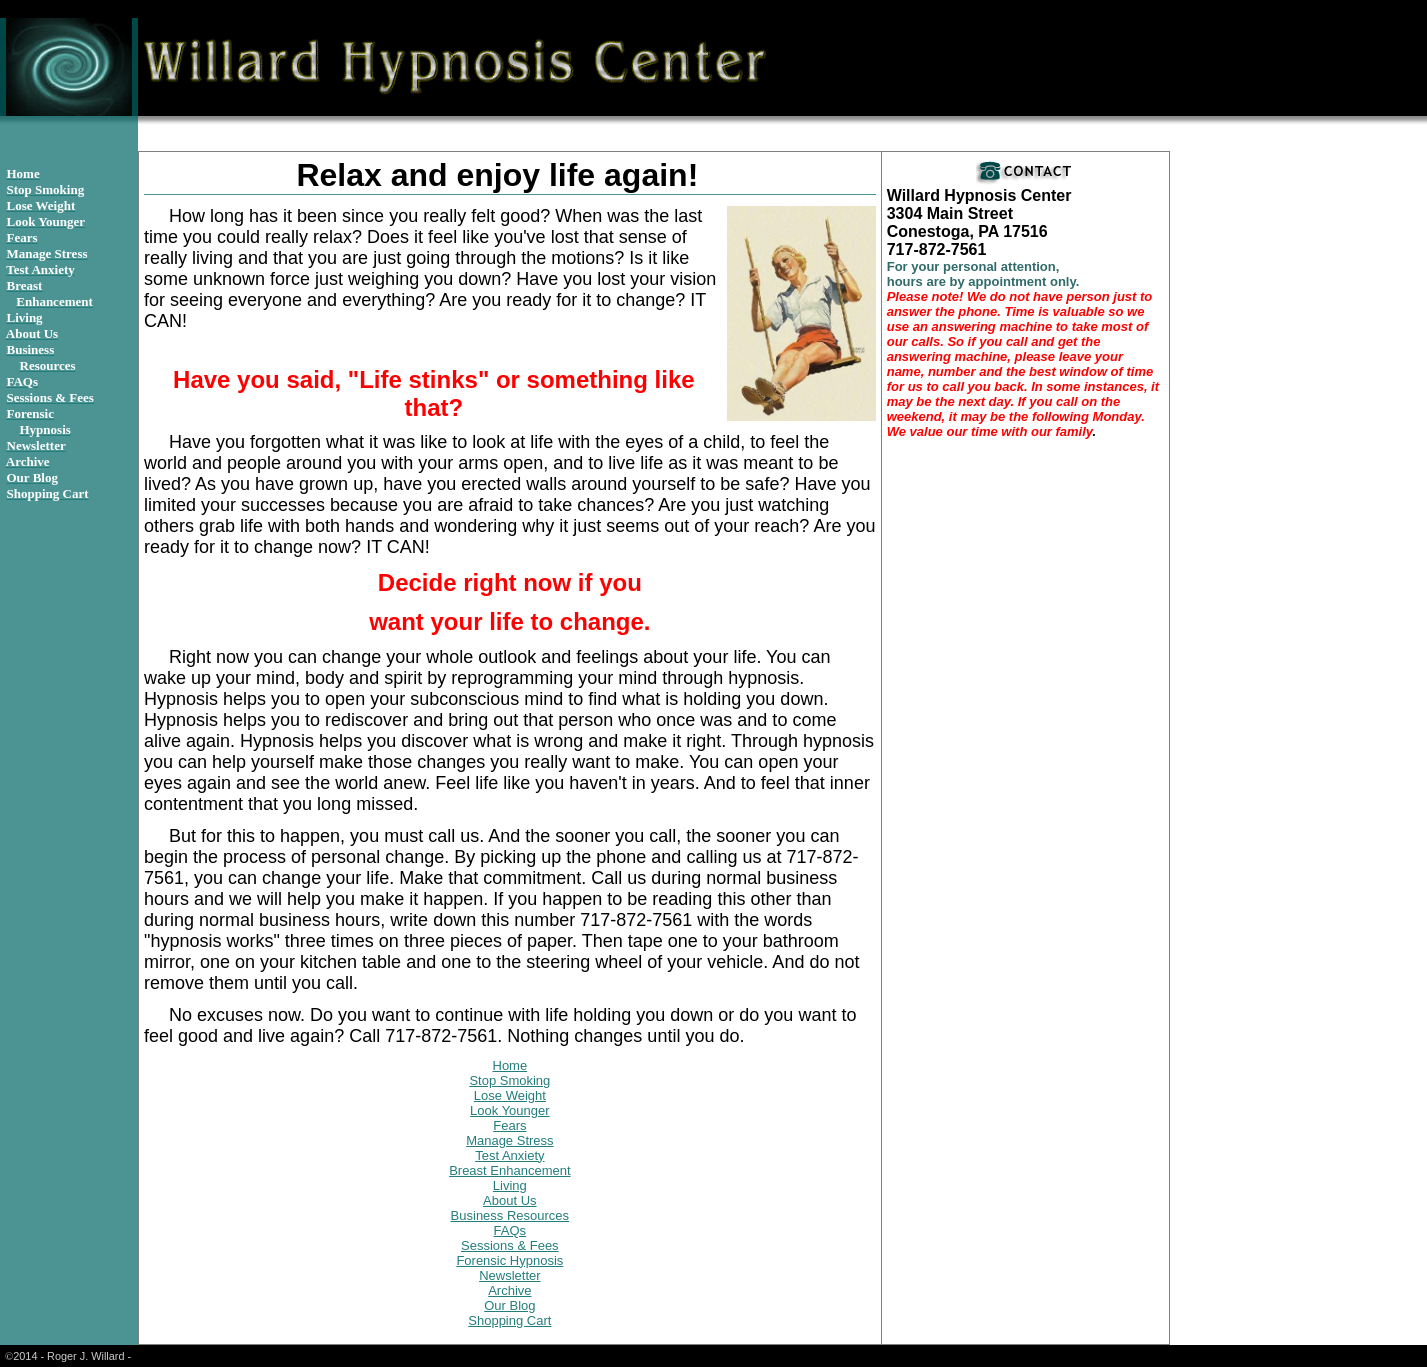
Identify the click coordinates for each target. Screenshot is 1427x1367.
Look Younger (510, 1110)
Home (510, 1065)
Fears (509, 1125)
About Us (509, 1200)
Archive (509, 1290)
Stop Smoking (509, 1080)
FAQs (510, 1230)
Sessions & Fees (510, 1245)
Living (510, 1185)
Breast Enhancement (509, 1170)
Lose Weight (510, 1095)
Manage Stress (509, 1140)
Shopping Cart (509, 1320)
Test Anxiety (509, 1155)
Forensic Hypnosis (509, 1260)
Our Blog (509, 1305)
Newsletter (509, 1275)
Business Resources (510, 1215)
